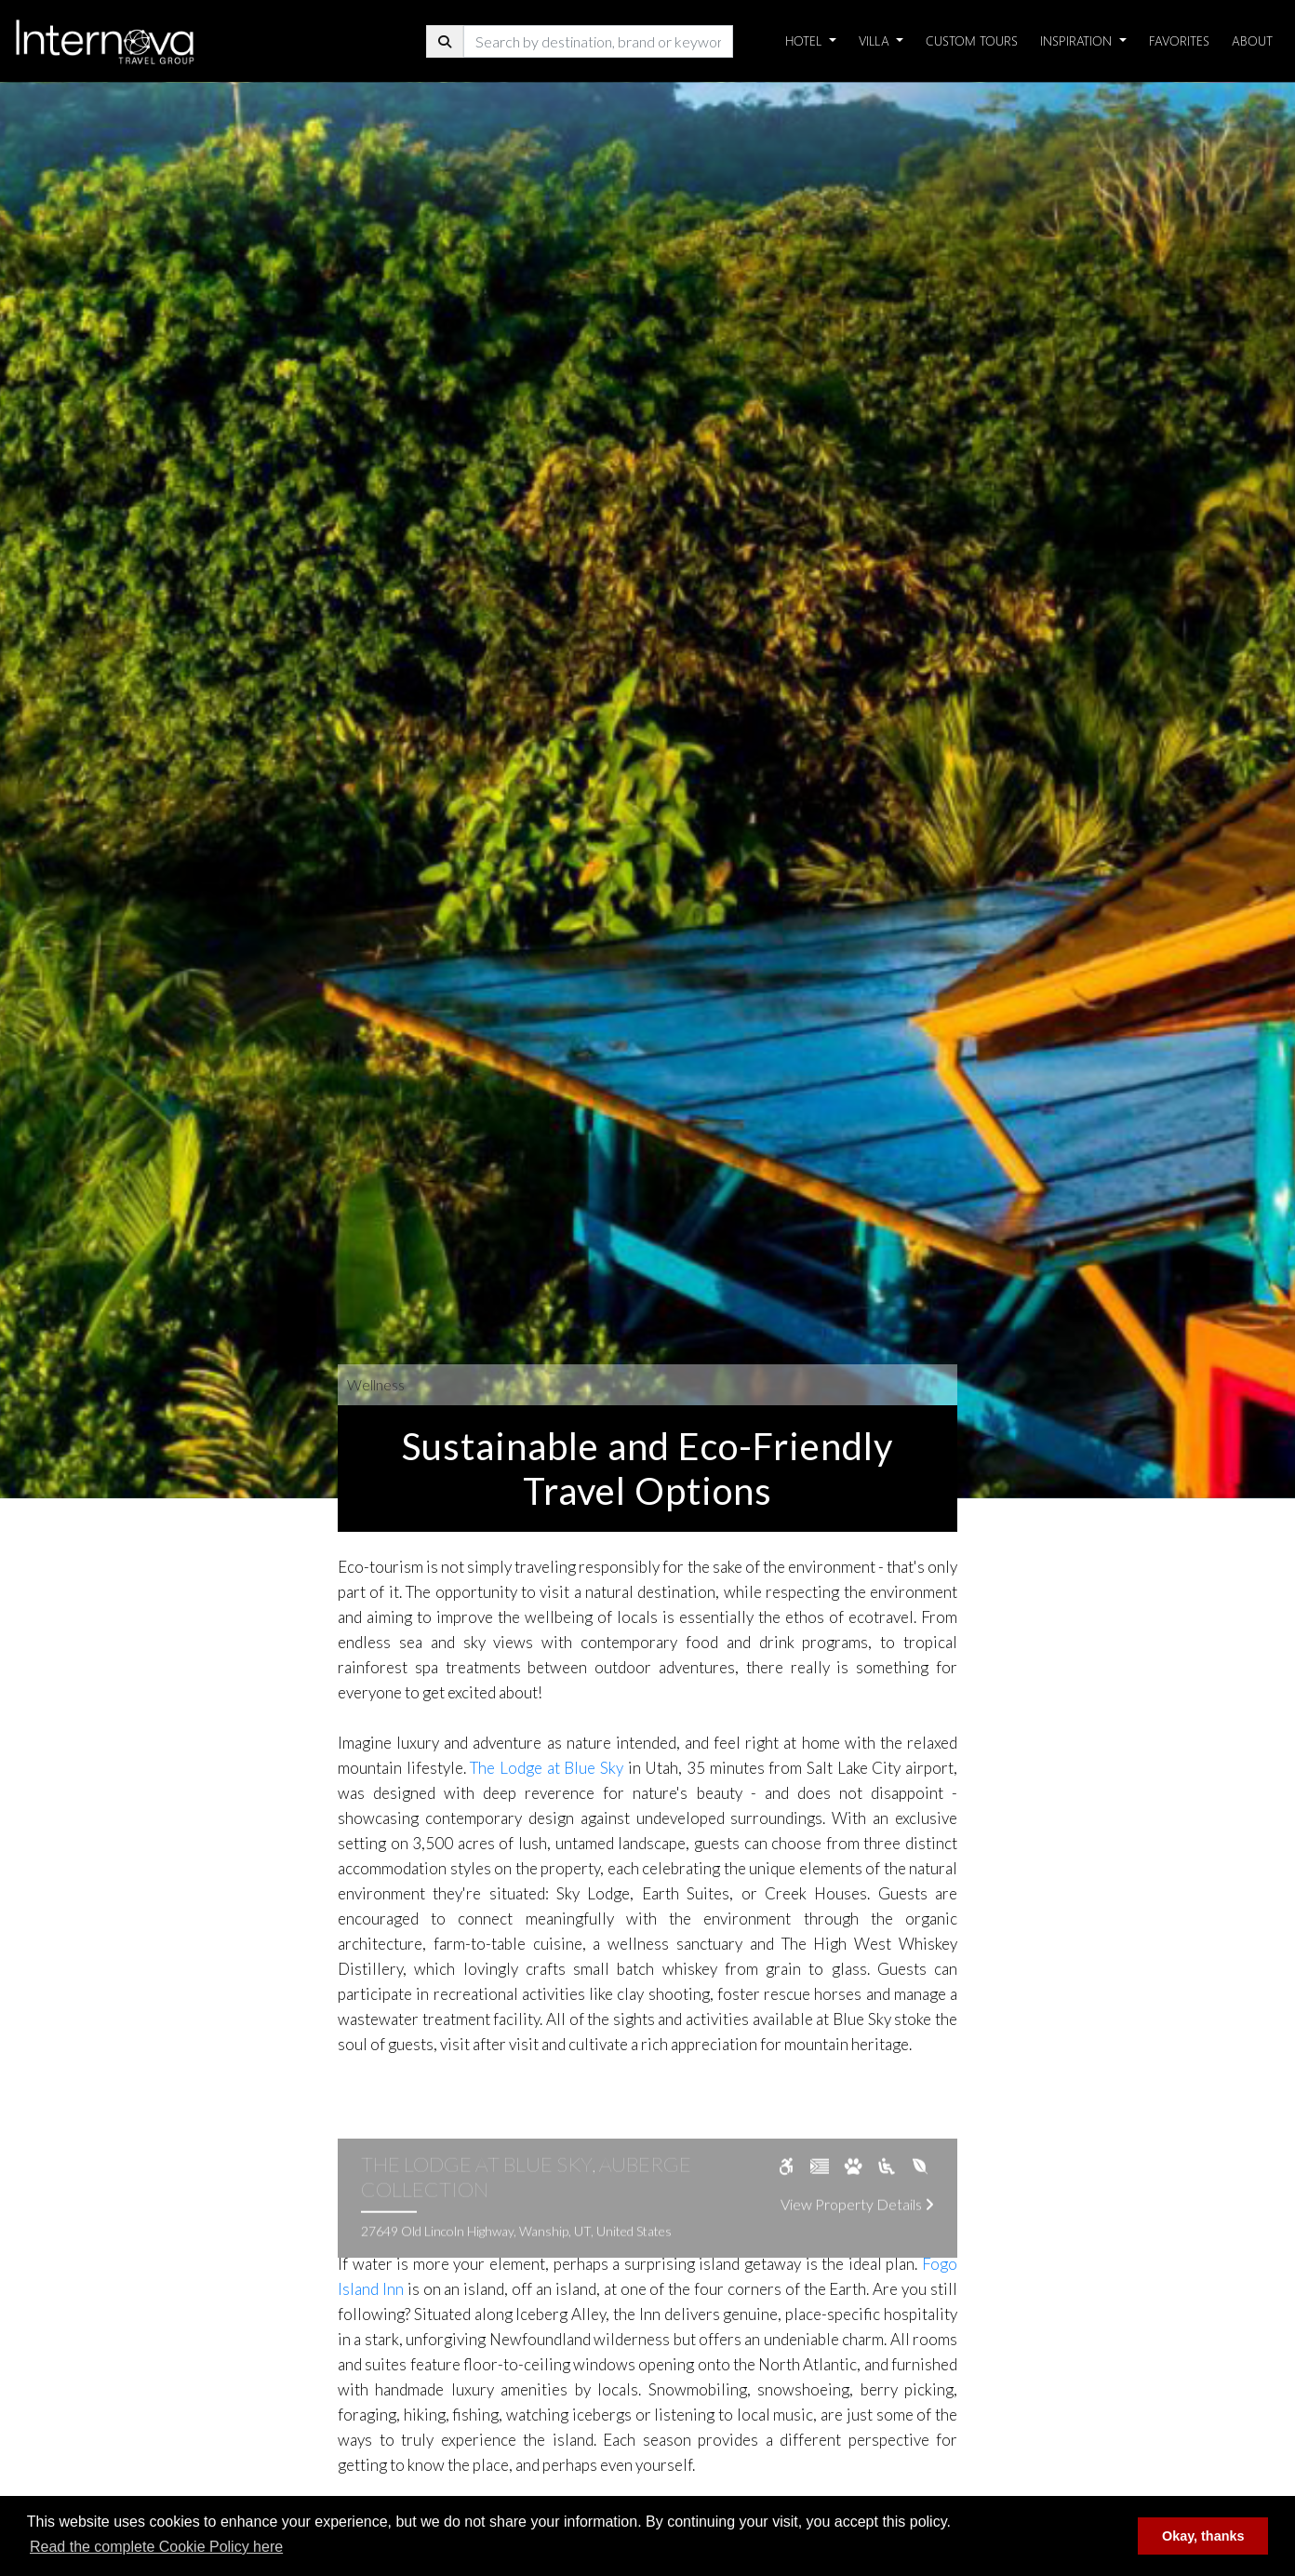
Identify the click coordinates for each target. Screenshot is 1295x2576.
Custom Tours (972, 40)
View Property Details (857, 2226)
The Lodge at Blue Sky (546, 1768)
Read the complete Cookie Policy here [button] (156, 2547)
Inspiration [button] (1077, 40)
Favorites (1179, 40)
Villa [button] (876, 40)
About (1252, 40)
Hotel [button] (805, 40)
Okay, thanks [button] (1203, 2536)
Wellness (376, 1384)
